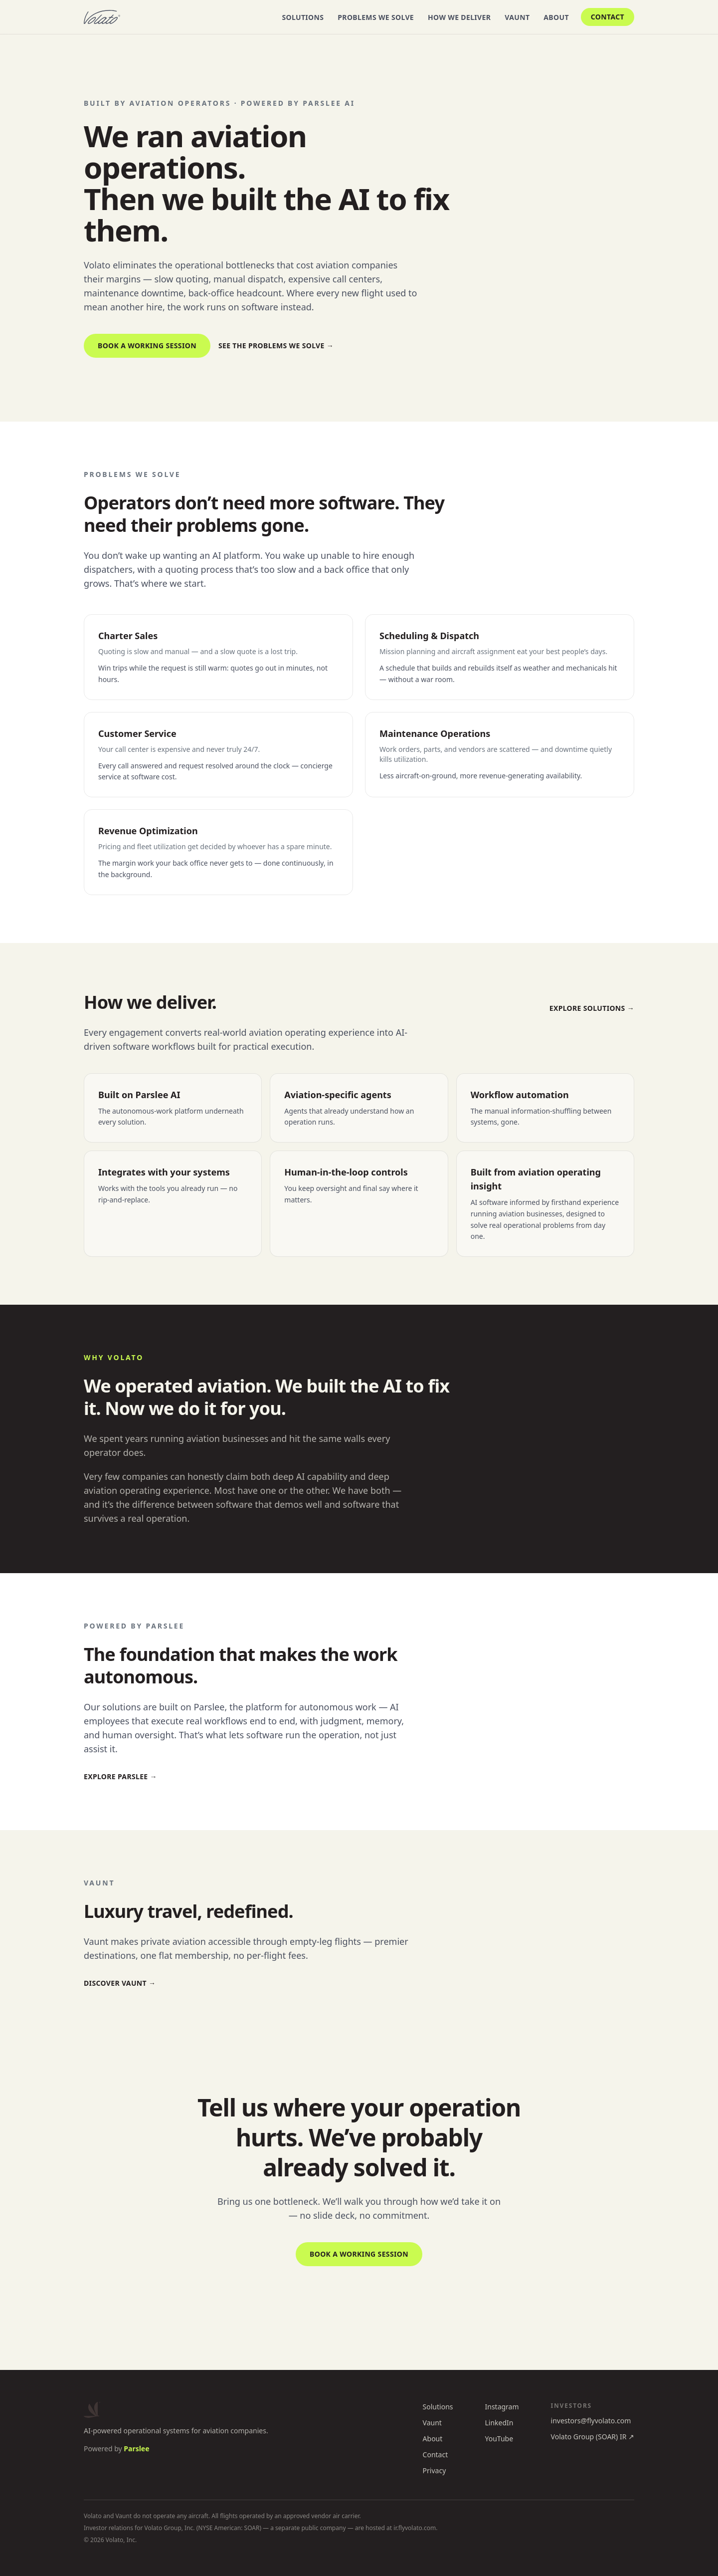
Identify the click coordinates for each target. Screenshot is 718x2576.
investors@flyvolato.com (591, 2420)
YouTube (499, 2438)
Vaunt (517, 17)
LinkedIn (499, 2422)
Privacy (434, 2470)
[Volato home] (102, 17)
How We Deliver (459, 17)
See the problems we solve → (276, 345)
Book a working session (147, 345)
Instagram (502, 2406)
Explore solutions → (591, 1008)
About (555, 17)
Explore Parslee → (120, 1776)
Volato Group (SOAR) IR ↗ (592, 2436)
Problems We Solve (376, 17)
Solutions (303, 17)
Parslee (136, 2448)
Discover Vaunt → (120, 1983)
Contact (607, 16)
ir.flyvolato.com (414, 2528)
